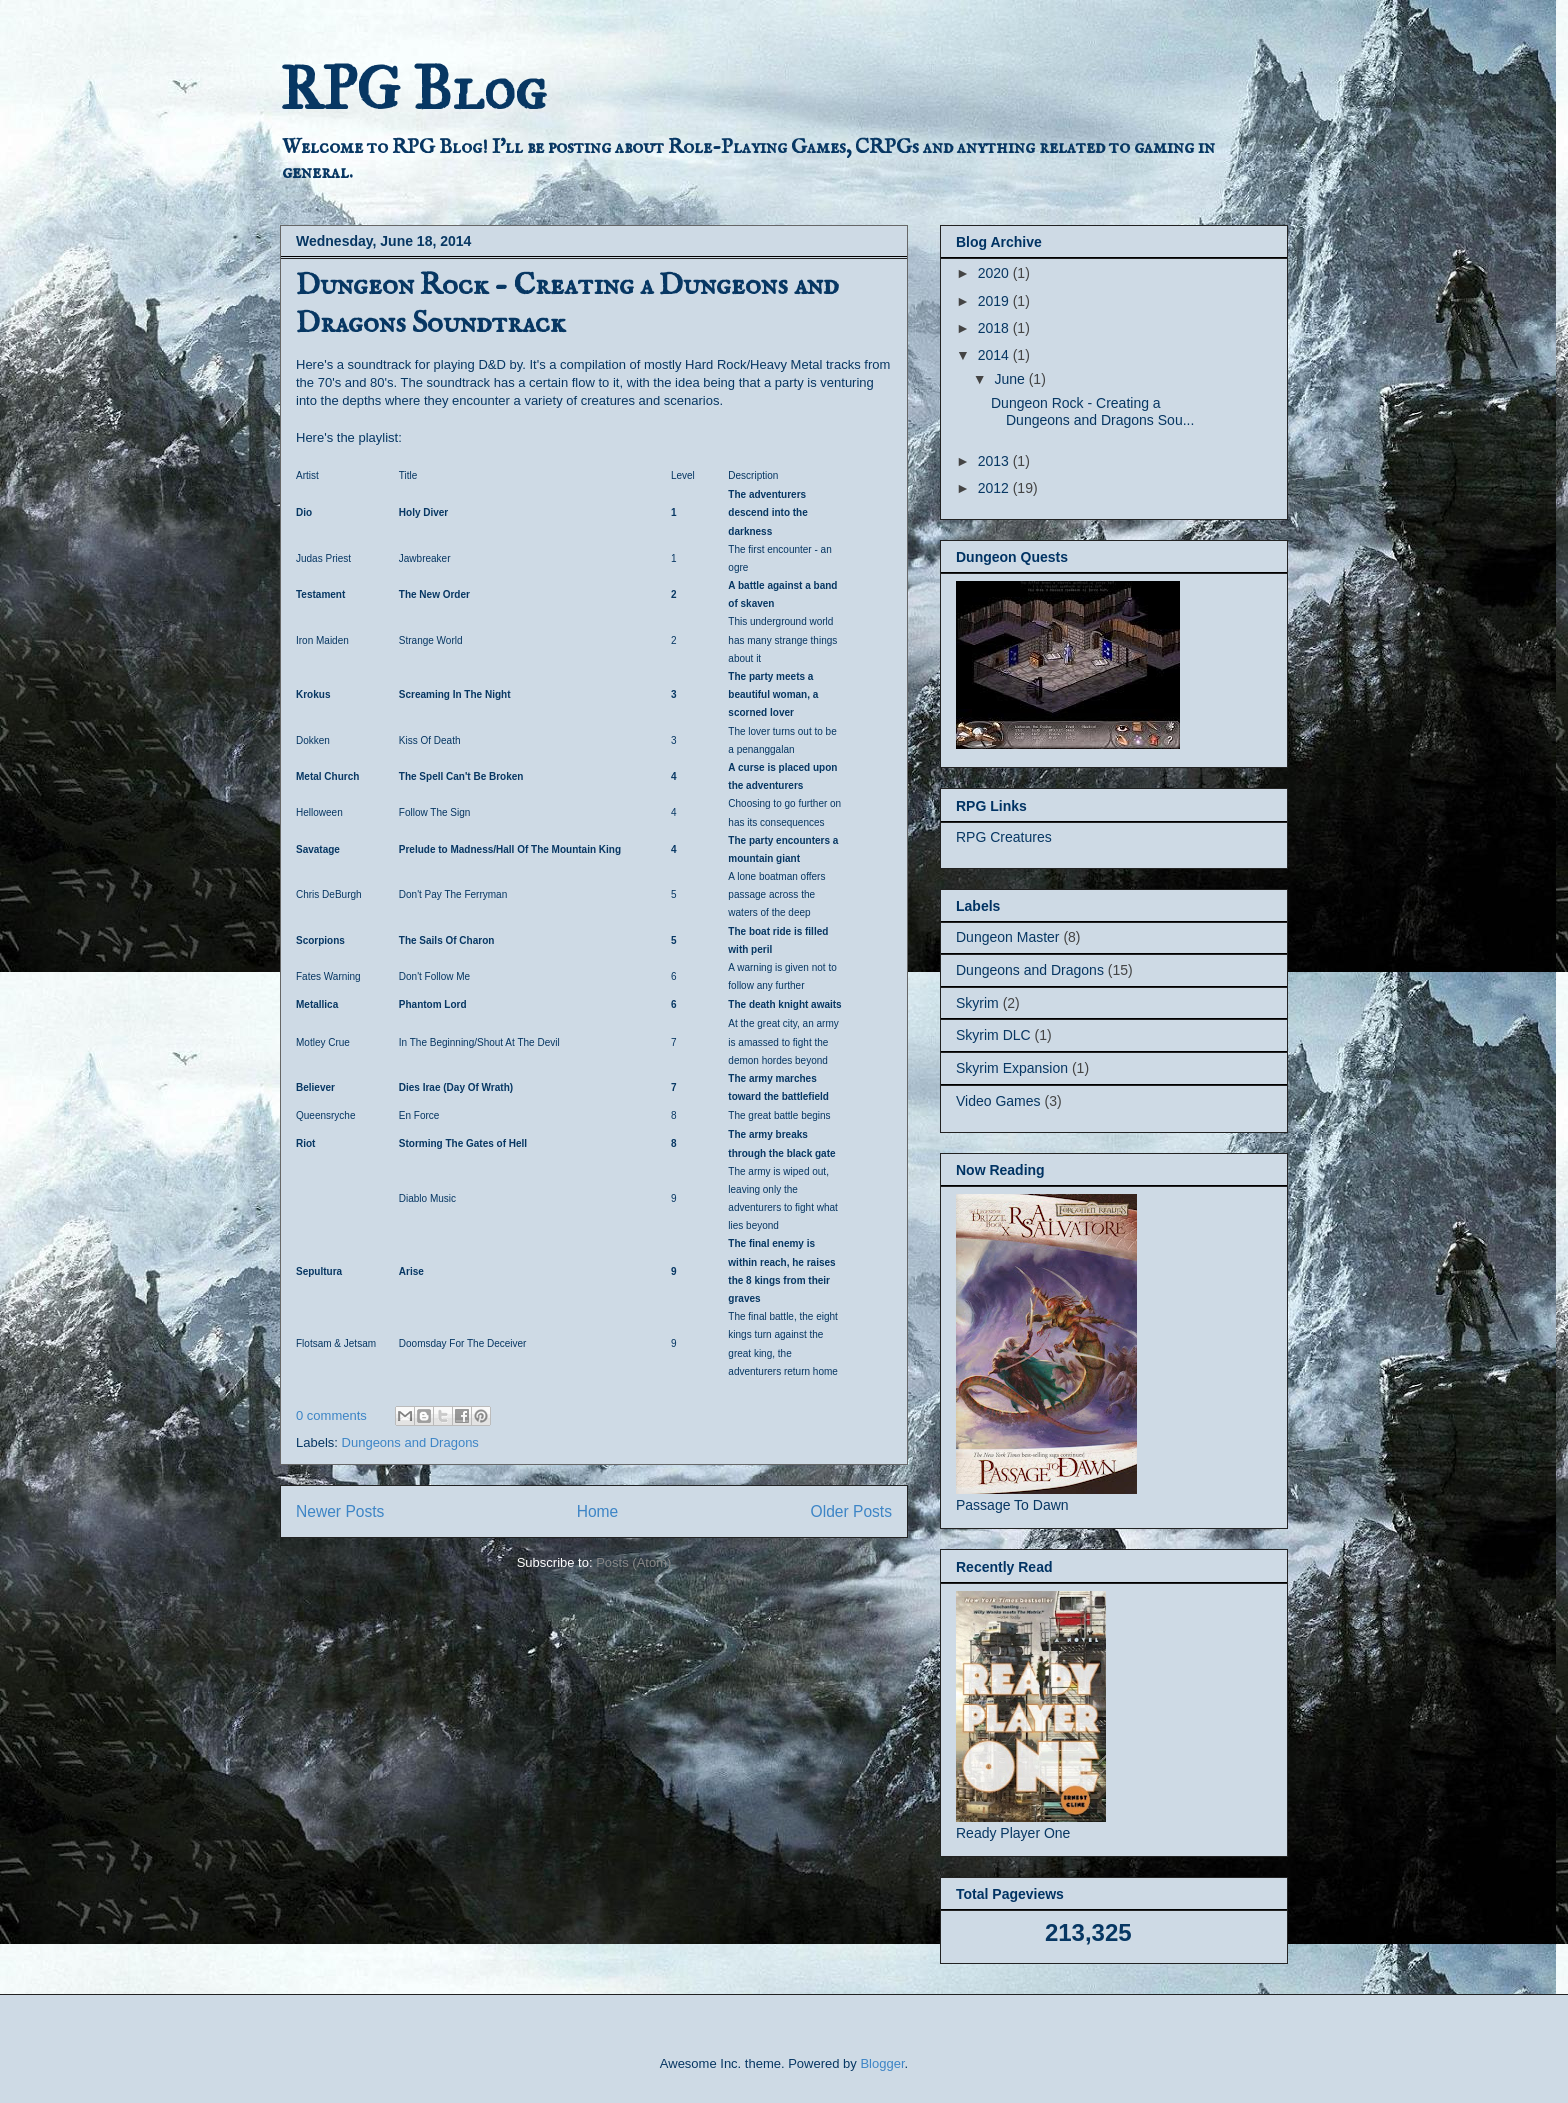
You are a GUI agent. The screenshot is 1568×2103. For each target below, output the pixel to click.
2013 (995, 461)
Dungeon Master (1008, 937)
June (1011, 379)
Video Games (998, 1101)
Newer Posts (340, 1511)
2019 (995, 301)
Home (598, 1511)
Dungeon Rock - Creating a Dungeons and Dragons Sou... (1092, 411)
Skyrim (977, 1003)
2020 (995, 273)
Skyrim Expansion (1012, 1068)
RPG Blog (413, 88)
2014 (995, 355)
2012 (995, 488)
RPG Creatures (1004, 837)
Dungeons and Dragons (410, 1442)
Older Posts (851, 1511)
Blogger (882, 2063)
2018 (995, 328)
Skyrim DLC (993, 1035)
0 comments (331, 1415)
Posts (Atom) (633, 1562)
